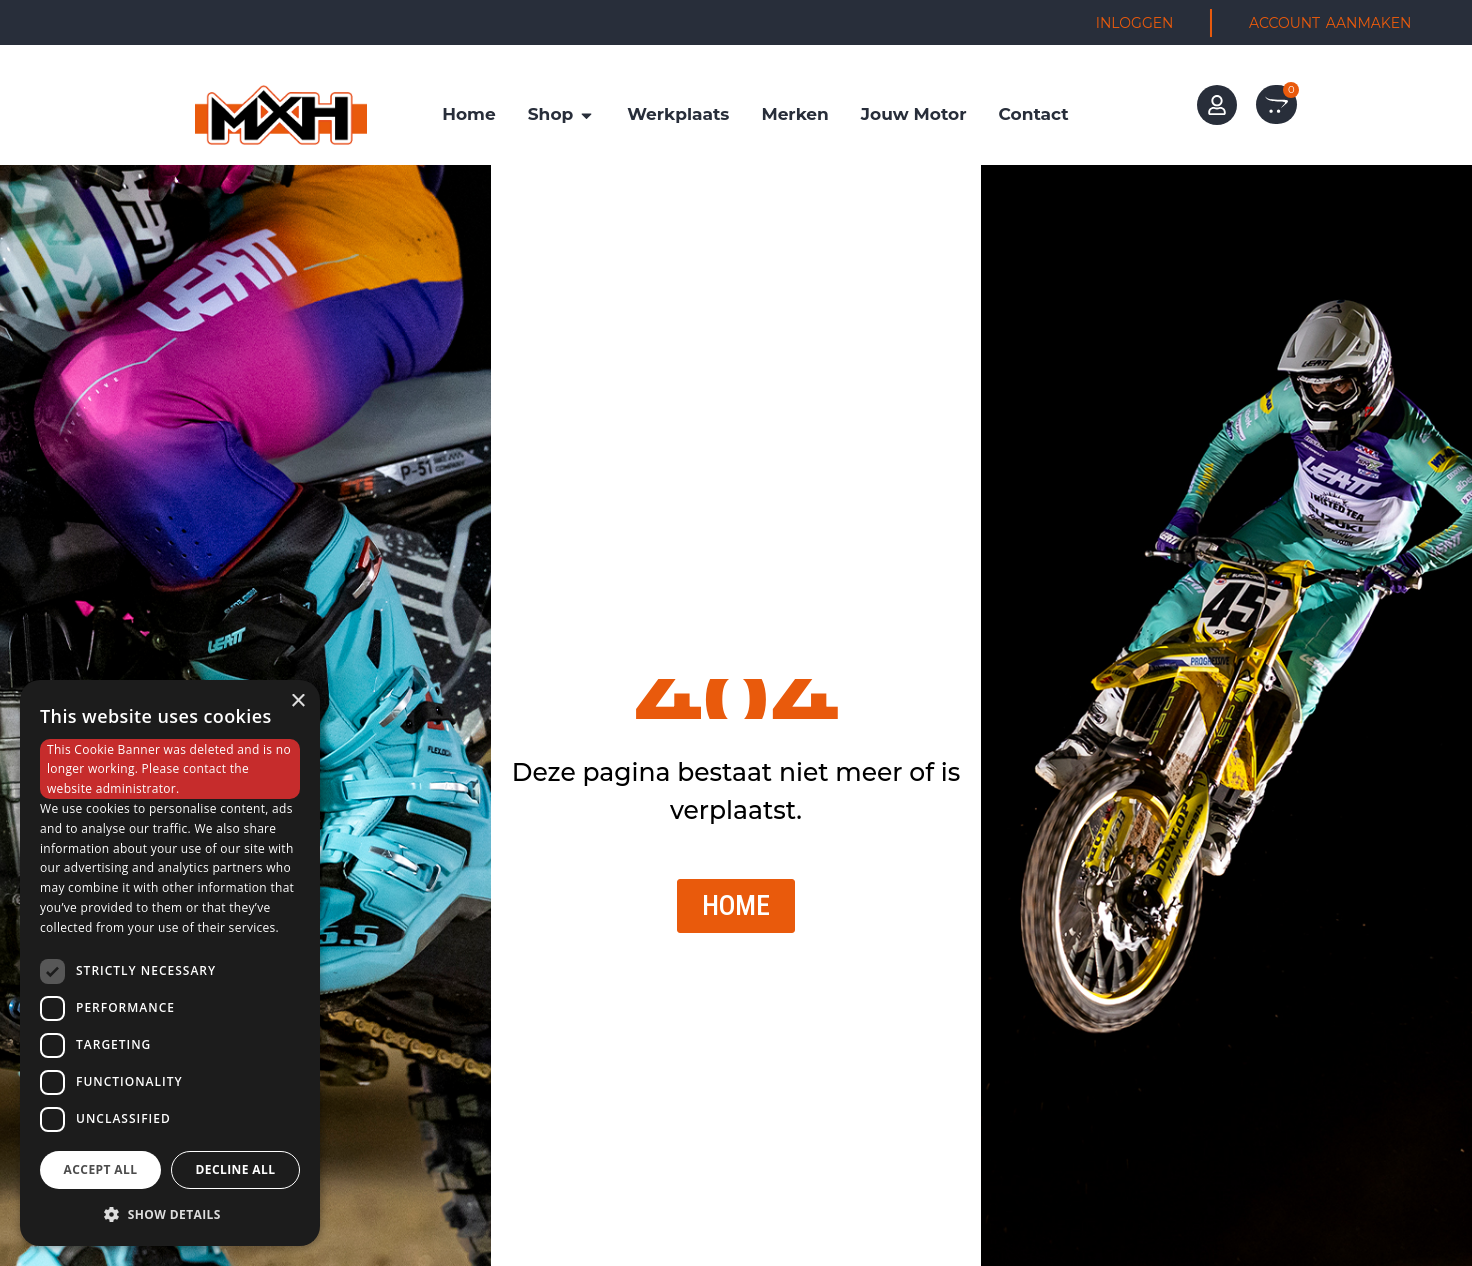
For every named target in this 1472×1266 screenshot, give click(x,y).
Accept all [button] (101, 1169)
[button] (170, 1214)
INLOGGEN (1135, 23)
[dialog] (170, 963)
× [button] (297, 701)
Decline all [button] (236, 1169)
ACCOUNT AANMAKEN (1330, 23)
